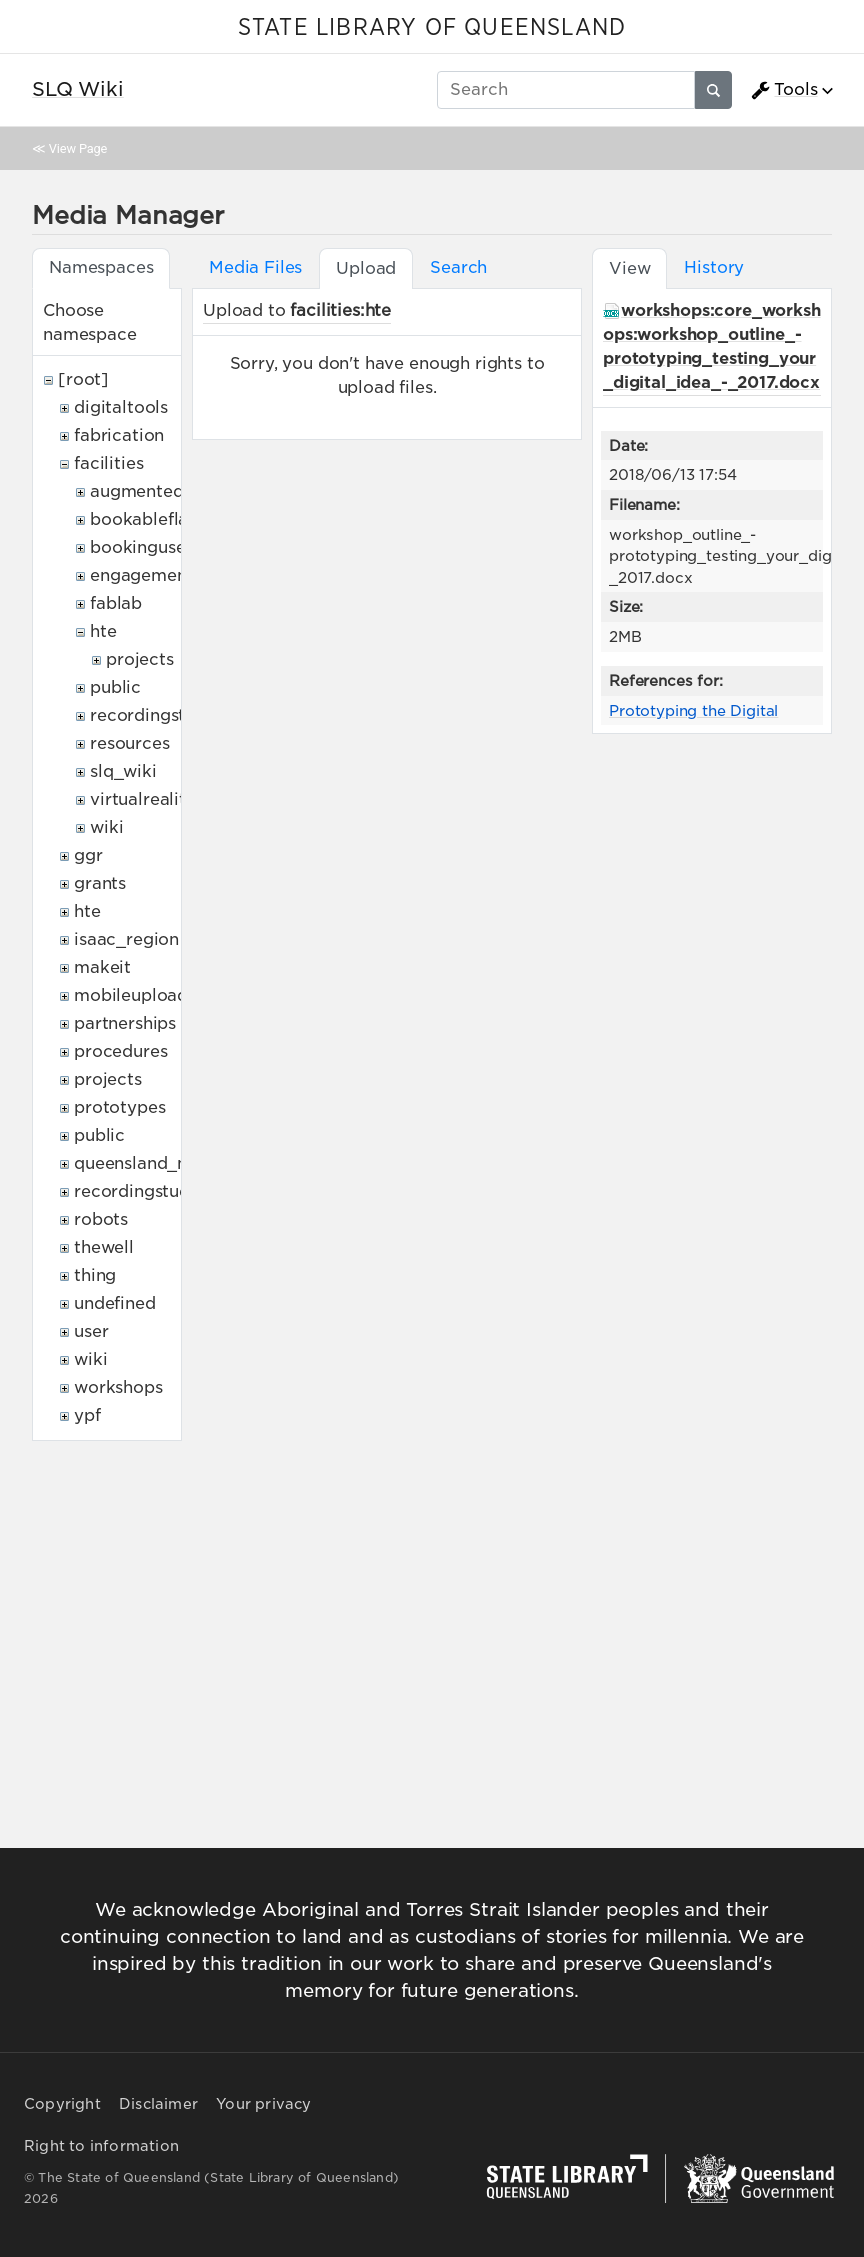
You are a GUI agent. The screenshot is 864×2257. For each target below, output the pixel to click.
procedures (120, 1051)
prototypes (119, 1107)
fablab (116, 603)
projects (140, 659)
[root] (83, 379)
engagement (141, 575)
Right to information (101, 2146)
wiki (106, 827)
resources (130, 743)
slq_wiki (123, 771)
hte (103, 631)
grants (100, 883)
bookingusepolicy (163, 547)
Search (458, 267)
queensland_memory (160, 1163)
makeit (102, 967)
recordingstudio (156, 715)
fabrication (119, 435)
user (91, 1331)
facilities (108, 463)
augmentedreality (163, 491)
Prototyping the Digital (693, 710)
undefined (115, 1303)
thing (95, 1275)
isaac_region (126, 939)
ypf (87, 1415)
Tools (784, 90)
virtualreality (143, 799)
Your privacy (263, 2104)
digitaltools (121, 407)
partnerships (125, 1023)
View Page (78, 148)
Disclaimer (158, 2104)
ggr (88, 855)
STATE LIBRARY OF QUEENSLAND (432, 28)
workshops (118, 1387)
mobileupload (131, 995)
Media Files (255, 267)
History (714, 267)
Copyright (62, 2104)
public (115, 687)
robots (101, 1219)
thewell (104, 1247)
